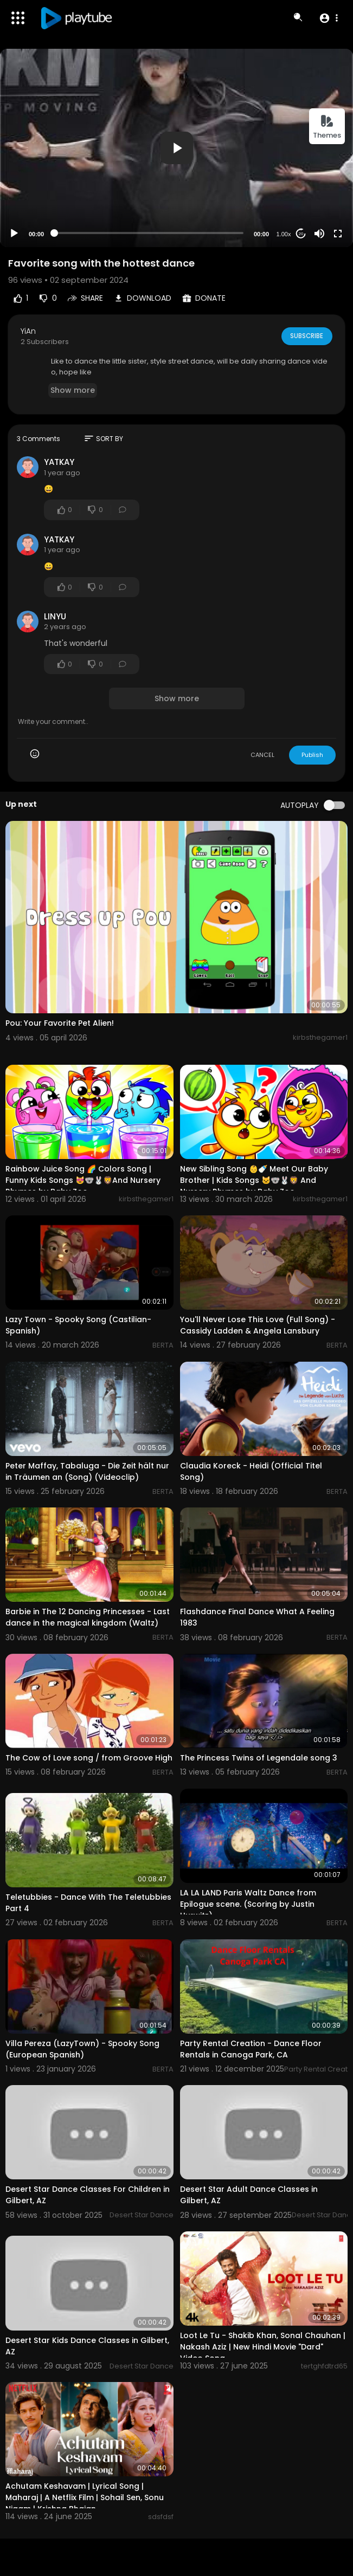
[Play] (14, 233)
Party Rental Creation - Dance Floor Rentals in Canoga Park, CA (251, 2049)
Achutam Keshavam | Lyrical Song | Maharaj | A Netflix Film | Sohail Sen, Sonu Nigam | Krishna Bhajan (84, 2497)
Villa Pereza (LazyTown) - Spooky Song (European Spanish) (82, 2049)
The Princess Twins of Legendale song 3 (258, 1757)
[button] (328, 17)
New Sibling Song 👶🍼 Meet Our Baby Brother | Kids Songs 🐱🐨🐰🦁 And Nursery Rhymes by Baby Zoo (254, 1180)
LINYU (55, 616)
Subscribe (306, 336)
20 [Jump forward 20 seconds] (301, 233)
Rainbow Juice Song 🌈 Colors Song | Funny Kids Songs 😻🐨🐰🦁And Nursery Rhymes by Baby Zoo (83, 1180)
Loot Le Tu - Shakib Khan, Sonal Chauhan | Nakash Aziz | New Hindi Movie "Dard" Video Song (262, 2347)
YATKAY (59, 462)
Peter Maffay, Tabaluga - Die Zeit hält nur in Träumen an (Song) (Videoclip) (87, 1471)
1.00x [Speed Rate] (284, 234)
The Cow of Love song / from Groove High (88, 1757)
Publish (312, 754)
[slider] (148, 233)
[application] (176, 148)
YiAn (28, 331)
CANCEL (262, 754)
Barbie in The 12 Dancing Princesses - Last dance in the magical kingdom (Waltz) (87, 1617)
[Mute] (319, 233)
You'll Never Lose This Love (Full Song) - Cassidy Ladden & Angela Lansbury (257, 1325)
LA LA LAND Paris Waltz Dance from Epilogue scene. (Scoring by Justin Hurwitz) (248, 1904)
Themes (327, 127)
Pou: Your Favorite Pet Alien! (59, 1023)
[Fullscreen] (337, 233)
